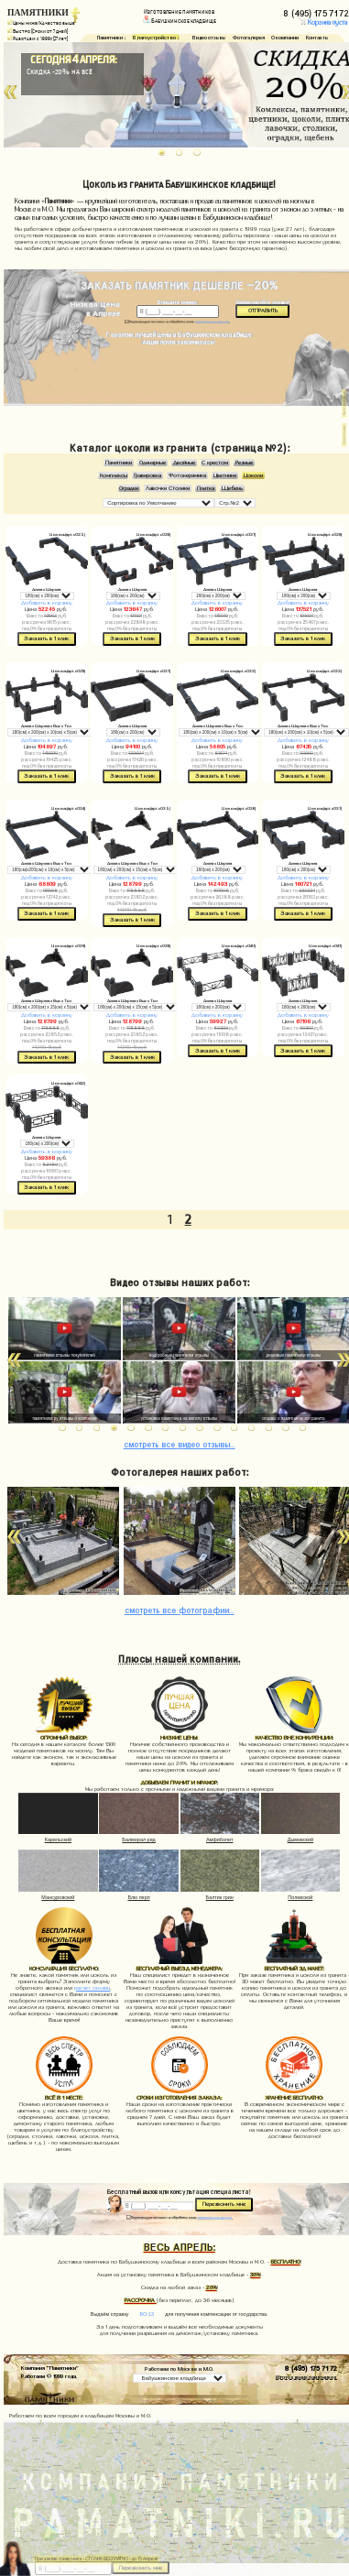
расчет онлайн (92, 1988)
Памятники (118, 462)
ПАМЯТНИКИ (38, 12)
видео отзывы (179, 1443)
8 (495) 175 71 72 (311, 2367)
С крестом (215, 462)
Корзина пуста (323, 23)
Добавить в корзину (46, 603)
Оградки (128, 488)
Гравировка (147, 475)
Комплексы (113, 475)
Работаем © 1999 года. (49, 2375)
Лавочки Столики (168, 488)
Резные (244, 462)
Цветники (224, 475)
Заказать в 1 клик (46, 638)
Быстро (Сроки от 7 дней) (37, 31)
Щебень (232, 488)
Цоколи (253, 475)
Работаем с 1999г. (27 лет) (37, 38)
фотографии (179, 1609)
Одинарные (152, 462)
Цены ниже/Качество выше (41, 23)
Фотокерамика (187, 475)
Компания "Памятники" (50, 2367)
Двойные (184, 462)
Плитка (205, 488)
